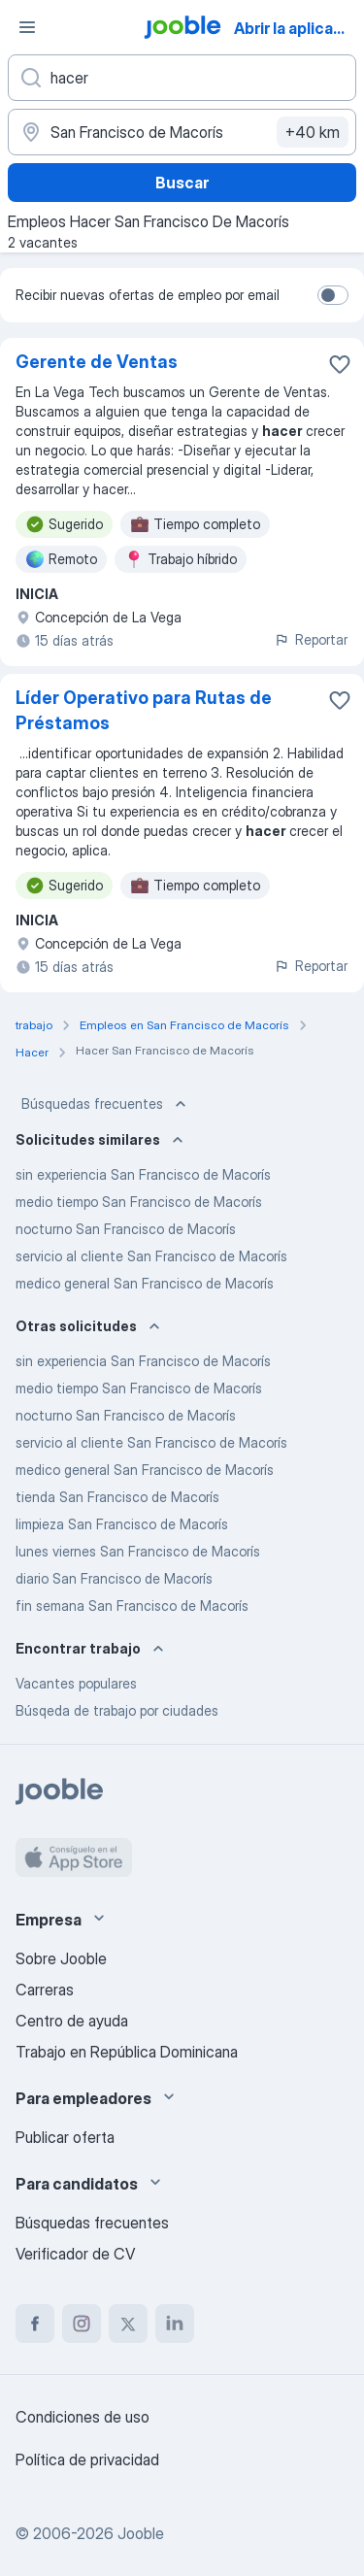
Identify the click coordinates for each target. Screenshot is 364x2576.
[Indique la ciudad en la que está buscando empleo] (182, 132)
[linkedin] (174, 2323)
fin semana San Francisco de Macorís (132, 1605)
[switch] (332, 295)
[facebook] (35, 2323)
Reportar (310, 639)
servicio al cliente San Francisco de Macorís (151, 1256)
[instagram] (81, 2323)
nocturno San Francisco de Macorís (126, 1229)
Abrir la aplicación (297, 28)
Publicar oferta (65, 2137)
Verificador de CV (75, 2253)
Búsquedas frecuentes (105, 1104)
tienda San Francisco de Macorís (117, 1497)
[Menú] (27, 27)
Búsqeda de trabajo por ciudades (117, 1710)
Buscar (182, 182)
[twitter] (128, 2323)
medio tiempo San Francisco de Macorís (139, 1201)
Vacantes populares (76, 1683)
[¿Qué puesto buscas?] (182, 77)
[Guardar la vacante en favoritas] (339, 364)
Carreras (45, 1989)
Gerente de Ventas (97, 361)
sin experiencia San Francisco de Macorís (143, 1174)
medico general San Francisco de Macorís (145, 1283)
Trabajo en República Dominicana (127, 2051)
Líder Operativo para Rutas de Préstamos (144, 710)
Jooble (140, 2533)
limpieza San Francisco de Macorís (122, 1524)
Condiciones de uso (82, 2416)
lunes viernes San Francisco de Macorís (138, 1551)
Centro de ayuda (72, 2020)
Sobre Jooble (61, 1958)
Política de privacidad (87, 2459)
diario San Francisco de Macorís (114, 1578)
